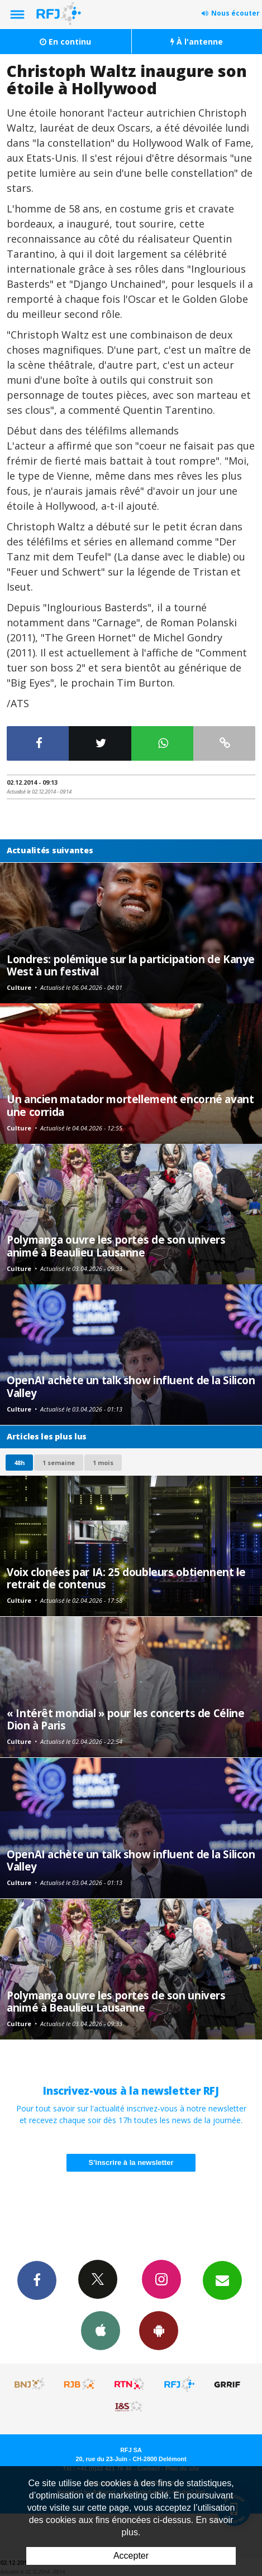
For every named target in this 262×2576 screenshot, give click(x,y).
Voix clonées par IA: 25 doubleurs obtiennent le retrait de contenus (126, 1578)
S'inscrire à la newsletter (131, 2162)
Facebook (36, 2280)
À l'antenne (196, 41)
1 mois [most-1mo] (103, 1462)
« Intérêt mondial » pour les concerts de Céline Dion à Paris (125, 1719)
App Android (158, 2330)
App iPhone (100, 2330)
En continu (65, 41)
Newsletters (222, 2280)
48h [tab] (19, 1462)
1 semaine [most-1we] (58, 1462)
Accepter (131, 2555)
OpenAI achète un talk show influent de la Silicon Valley (131, 1386)
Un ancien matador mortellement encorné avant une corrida (130, 1105)
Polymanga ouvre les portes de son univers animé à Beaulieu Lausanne (116, 1246)
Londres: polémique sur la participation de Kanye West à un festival (131, 965)
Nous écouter (235, 13)
